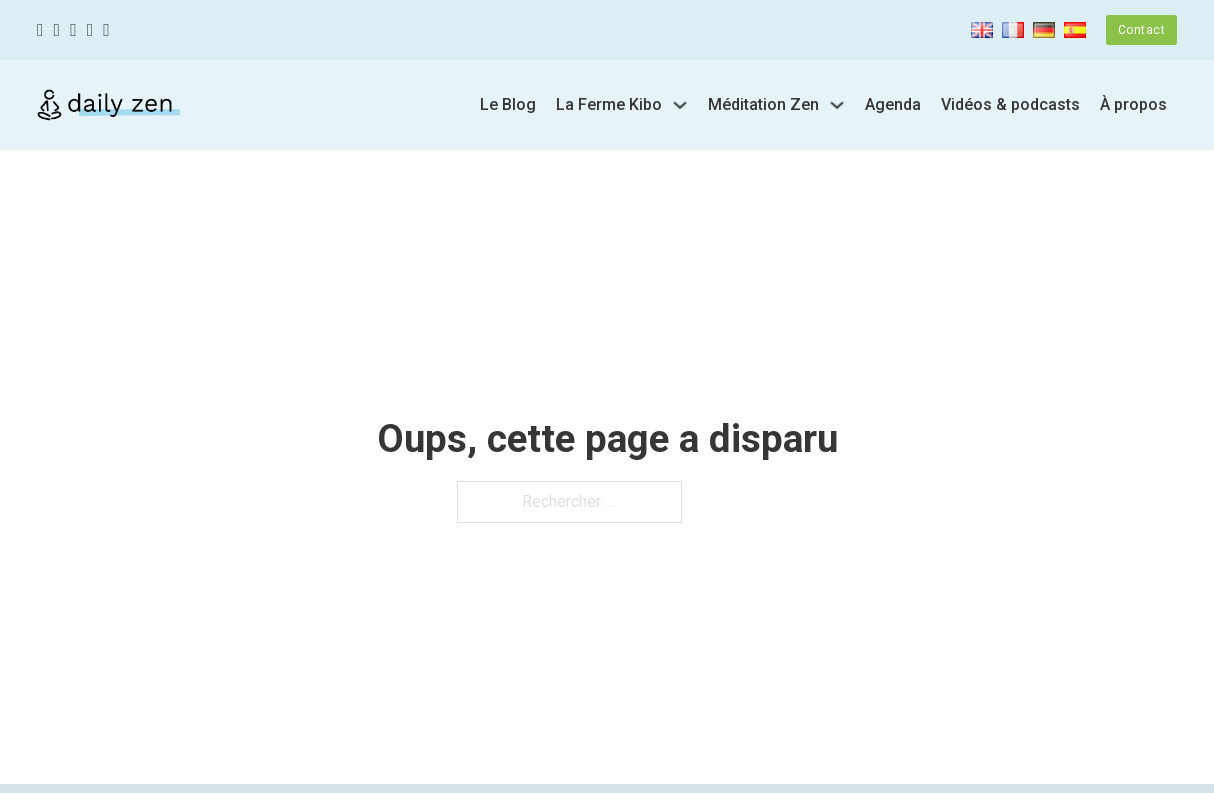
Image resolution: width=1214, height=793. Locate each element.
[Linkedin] (106, 30)
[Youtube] (90, 30)
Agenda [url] (893, 104)
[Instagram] (73, 30)
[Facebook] (40, 30)
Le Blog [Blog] (508, 104)
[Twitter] (57, 30)
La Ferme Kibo (609, 104)
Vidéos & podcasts (1010, 104)
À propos (1133, 104)
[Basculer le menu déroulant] (680, 105)
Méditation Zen (763, 104)
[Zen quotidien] (108, 105)
